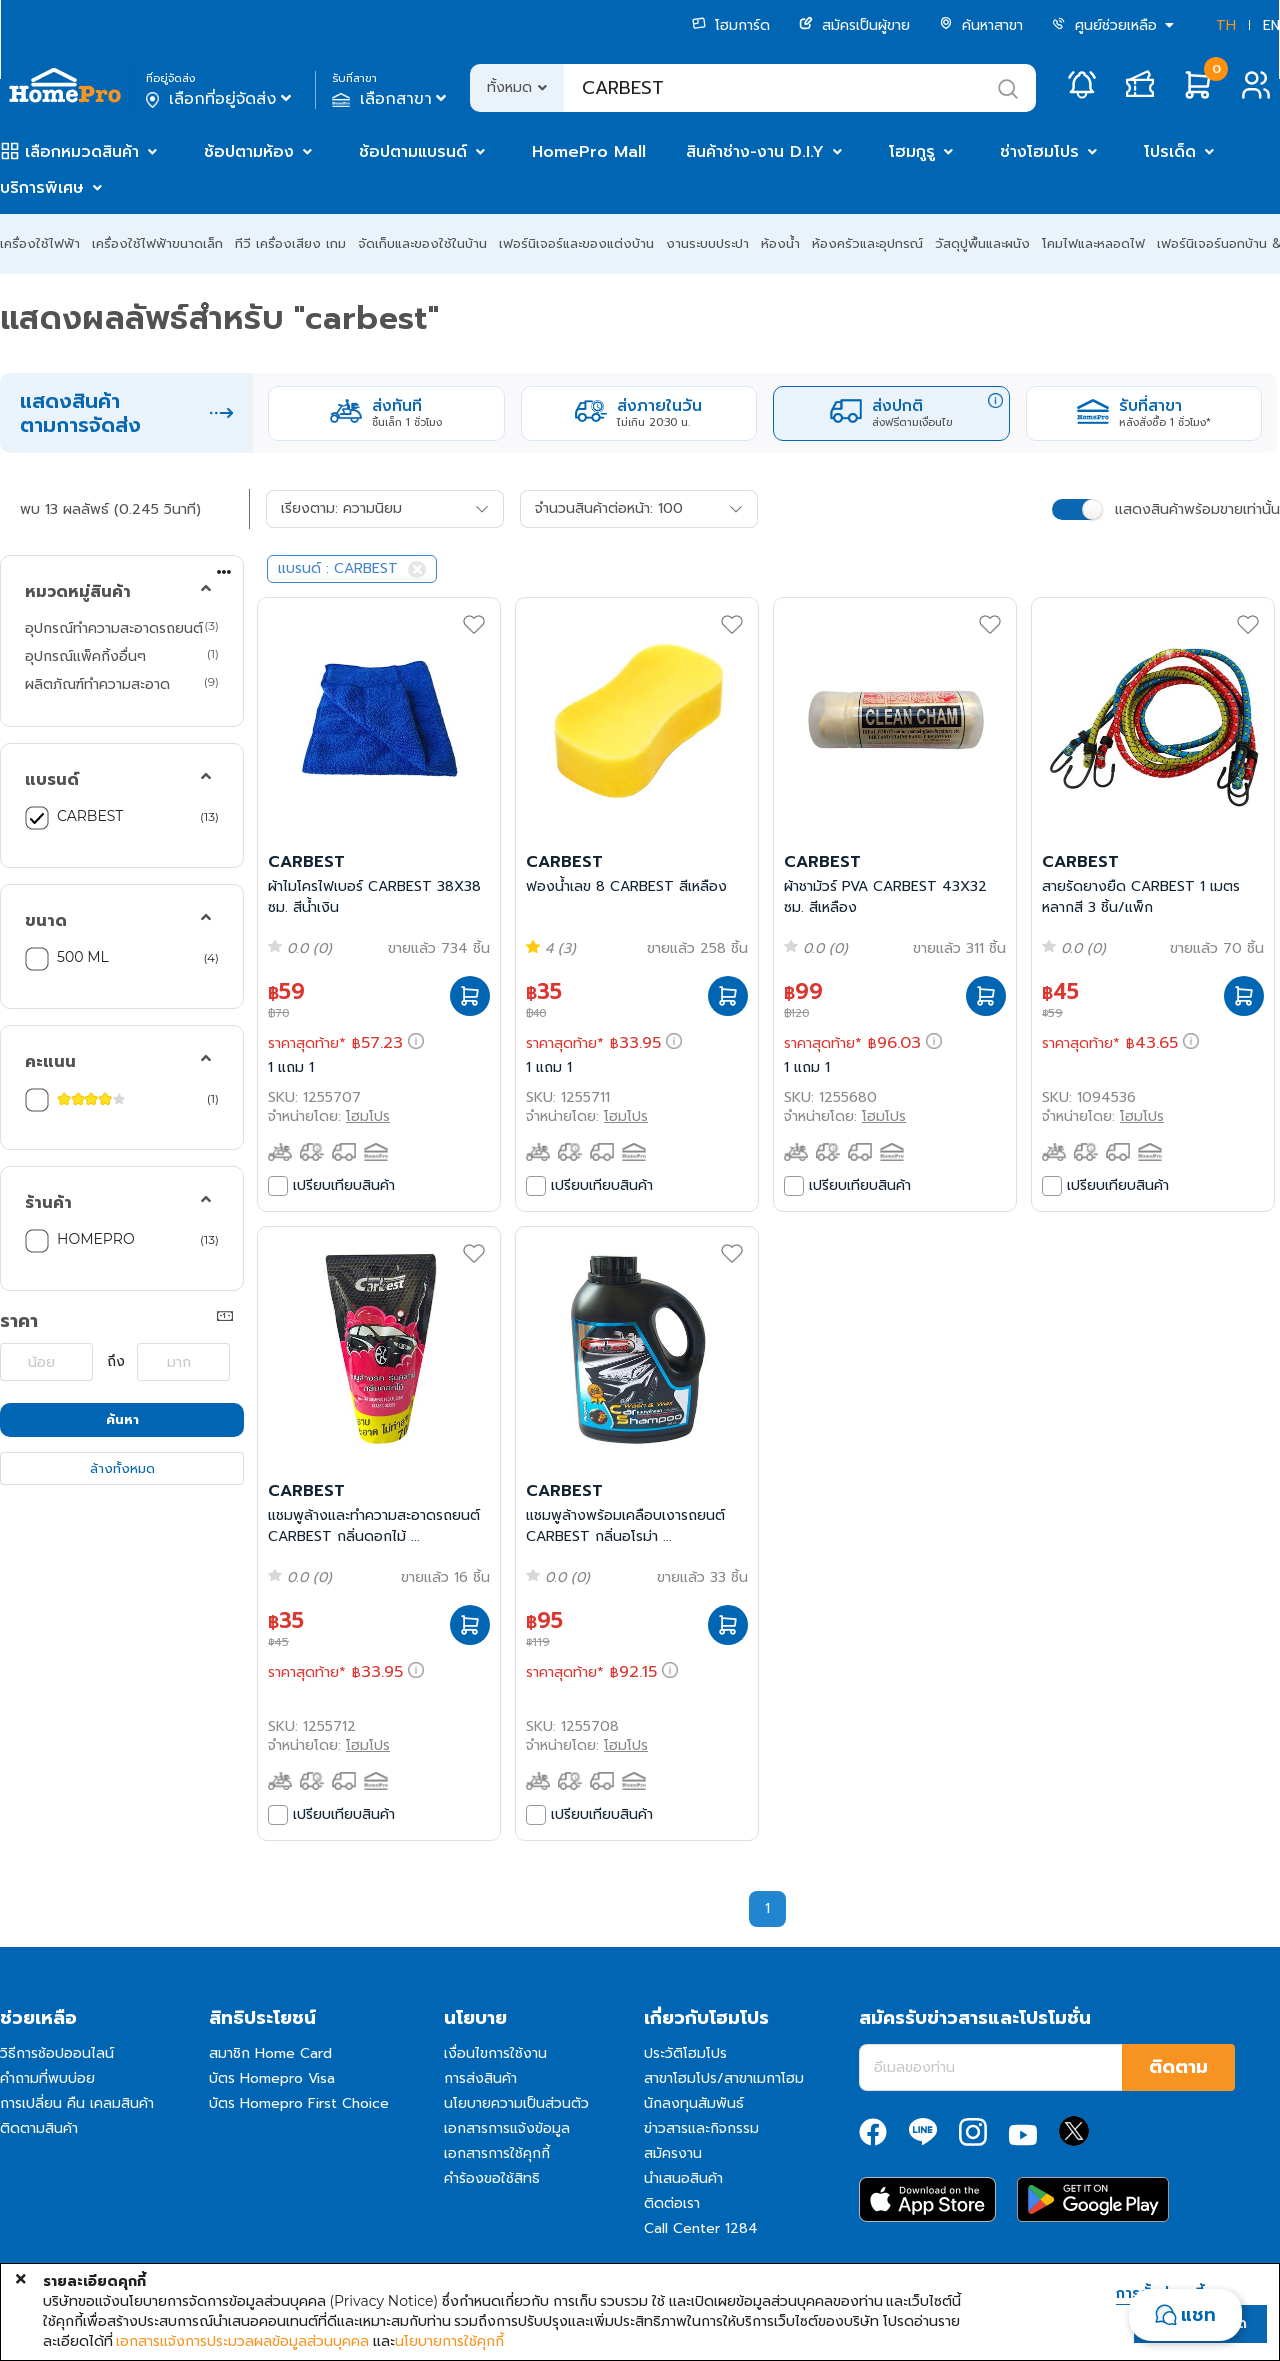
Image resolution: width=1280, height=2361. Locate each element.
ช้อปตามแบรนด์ (413, 152)
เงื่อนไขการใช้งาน (495, 2053)
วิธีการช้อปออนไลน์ (57, 2053)
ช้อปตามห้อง (249, 152)
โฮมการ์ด (731, 25)
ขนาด (46, 921)
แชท (1198, 2315)
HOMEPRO (96, 1239)
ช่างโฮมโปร (1039, 152)
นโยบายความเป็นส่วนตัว (516, 2103)
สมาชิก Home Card (270, 2053)
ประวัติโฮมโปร (685, 2053)
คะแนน (50, 1062)
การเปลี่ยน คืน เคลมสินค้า (77, 2103)
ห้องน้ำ (780, 243)
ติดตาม (1178, 2067)
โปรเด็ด (1170, 152)
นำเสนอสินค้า (683, 2178)
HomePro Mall (589, 152)
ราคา (19, 1321)
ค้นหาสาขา (981, 25)
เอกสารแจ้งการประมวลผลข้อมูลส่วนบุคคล (242, 2341)
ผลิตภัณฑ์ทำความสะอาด (97, 684)
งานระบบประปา (707, 243)
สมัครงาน (673, 2153)
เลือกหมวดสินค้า (82, 152)
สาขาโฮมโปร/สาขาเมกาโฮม (724, 2078)
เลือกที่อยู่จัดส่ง (220, 99)
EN (1271, 25)
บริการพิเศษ (42, 188)
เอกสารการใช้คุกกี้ (497, 2153)
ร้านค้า (48, 1203)
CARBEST (90, 816)
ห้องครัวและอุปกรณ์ (867, 243)
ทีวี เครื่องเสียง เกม (290, 243)
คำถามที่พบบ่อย (47, 2078)
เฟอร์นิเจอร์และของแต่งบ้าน (576, 243)
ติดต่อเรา (672, 2203)
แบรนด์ (52, 780)
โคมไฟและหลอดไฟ (1093, 243)
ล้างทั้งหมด (122, 1468)
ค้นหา (122, 1419)
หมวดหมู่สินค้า (78, 592)
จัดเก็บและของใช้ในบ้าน (422, 243)
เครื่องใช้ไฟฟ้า (40, 243)
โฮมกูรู (912, 152)
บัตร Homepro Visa (272, 2078)
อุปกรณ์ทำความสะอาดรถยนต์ (114, 628)
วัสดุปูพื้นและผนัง (982, 243)
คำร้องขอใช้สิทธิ (492, 2178)
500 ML (83, 957)
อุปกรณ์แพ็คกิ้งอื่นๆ (85, 656)
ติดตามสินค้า (39, 2128)
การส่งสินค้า (480, 2078)
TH (1226, 25)
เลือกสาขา (391, 99)
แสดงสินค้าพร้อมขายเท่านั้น (1197, 509)
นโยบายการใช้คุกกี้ (449, 2341)
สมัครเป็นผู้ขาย (854, 25)
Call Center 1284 (701, 2228)
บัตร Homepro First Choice (299, 2103)
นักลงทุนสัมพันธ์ (694, 2103)
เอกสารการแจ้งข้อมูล (507, 2128)
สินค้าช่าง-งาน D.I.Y (755, 152)
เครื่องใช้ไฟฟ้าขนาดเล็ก (157, 243)
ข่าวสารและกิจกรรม (701, 2128)
